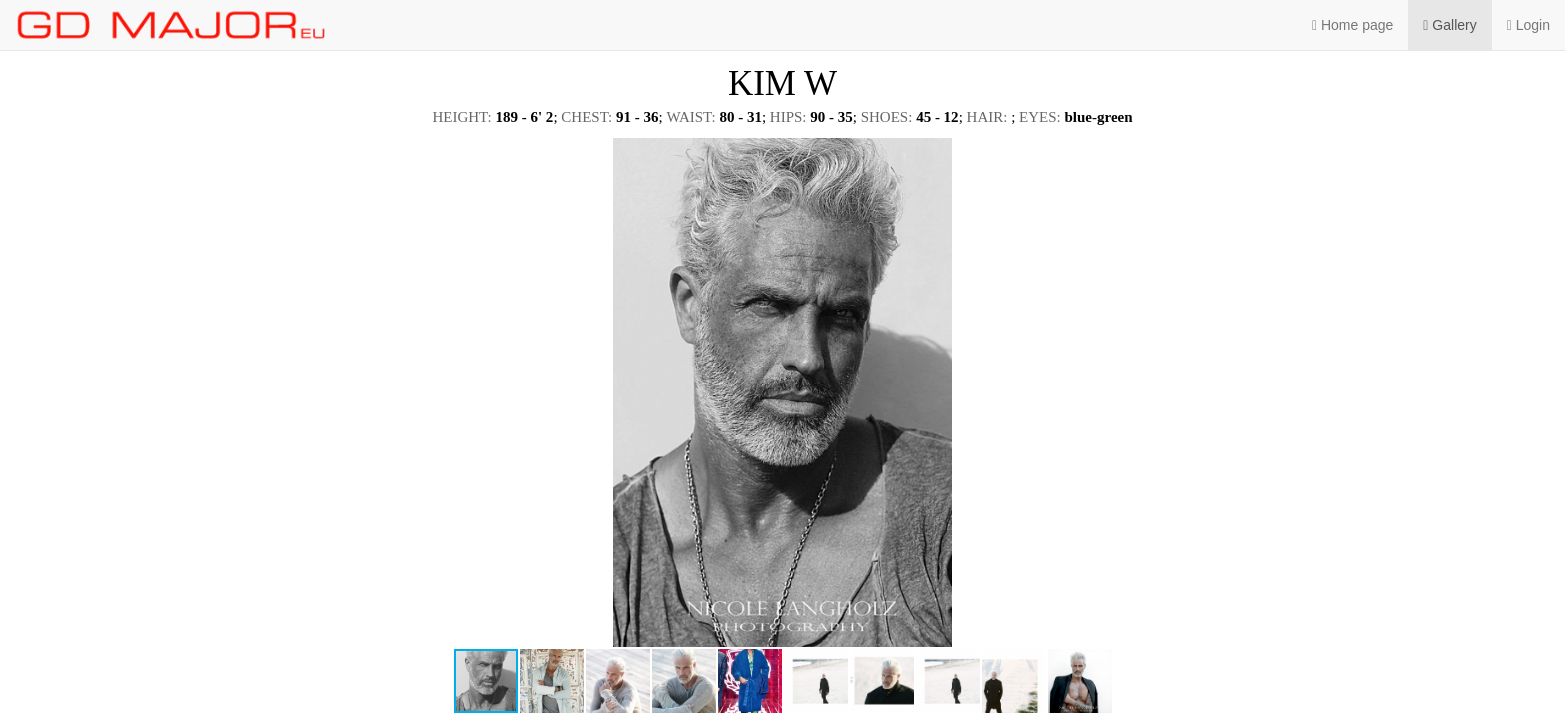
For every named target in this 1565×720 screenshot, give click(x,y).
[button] (1532, 156)
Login (1528, 25)
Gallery (1449, 25)
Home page (1352, 25)
